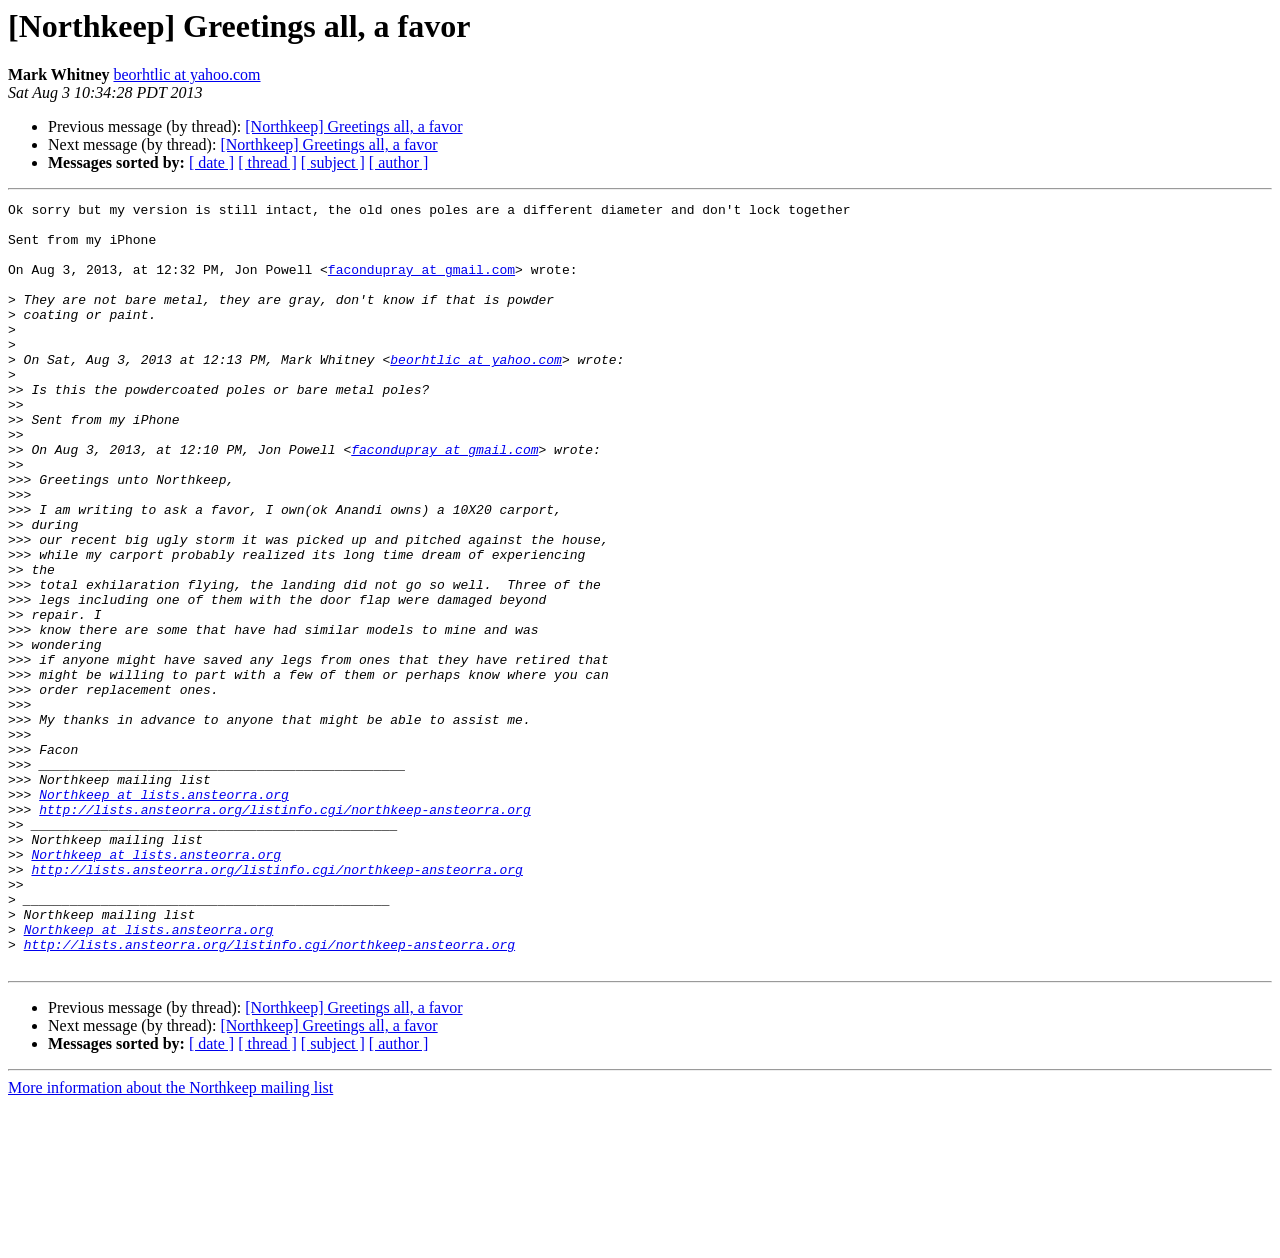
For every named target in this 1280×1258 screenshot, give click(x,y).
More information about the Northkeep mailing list (170, 1240)
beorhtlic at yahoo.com (186, 74)
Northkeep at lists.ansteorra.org (164, 914)
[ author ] (399, 162)
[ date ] (211, 162)
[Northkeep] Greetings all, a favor (353, 126)
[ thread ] (267, 162)
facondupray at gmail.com (421, 284)
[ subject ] (333, 162)
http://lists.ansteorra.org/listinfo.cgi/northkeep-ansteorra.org (284, 932)
